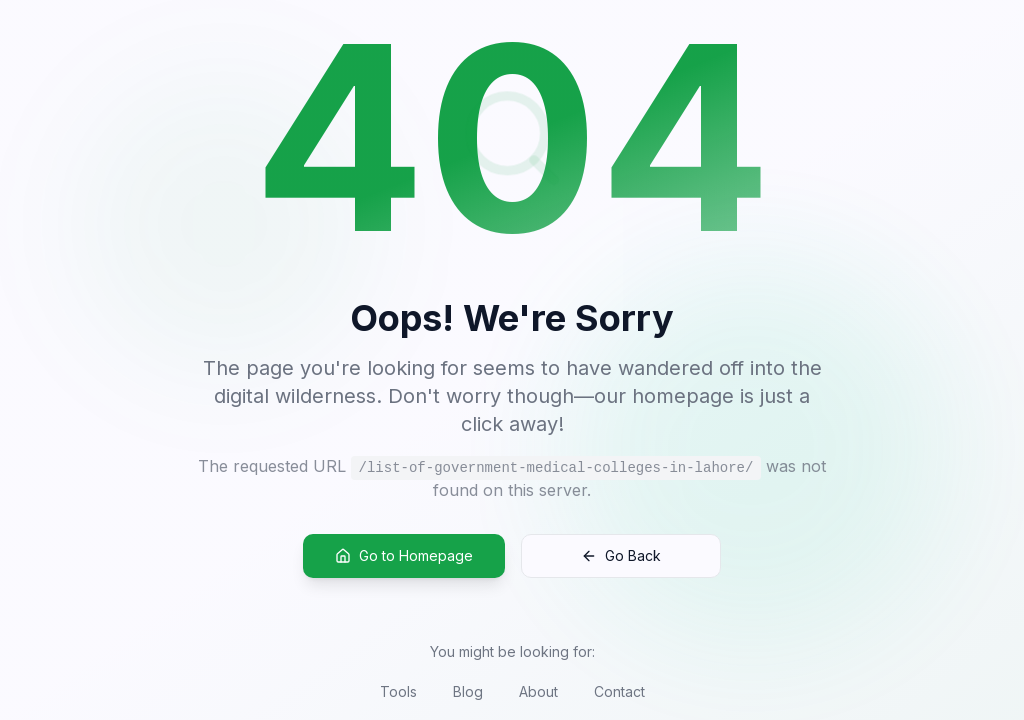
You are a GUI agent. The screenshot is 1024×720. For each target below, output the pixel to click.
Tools (398, 691)
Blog (468, 691)
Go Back (621, 556)
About (538, 691)
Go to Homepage (404, 556)
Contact (619, 691)
